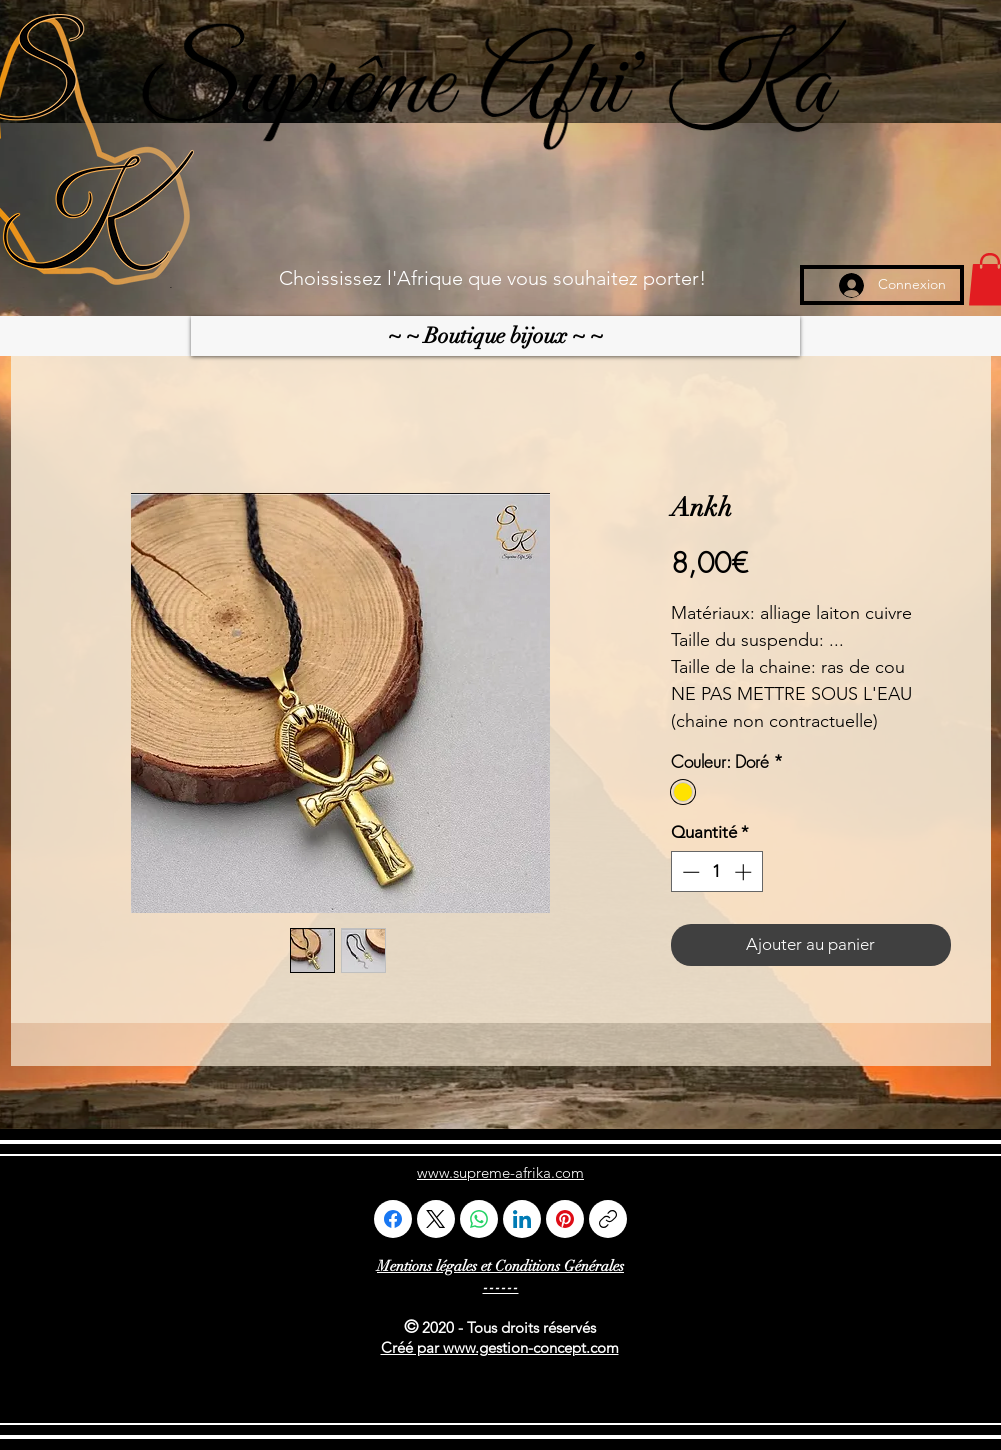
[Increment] (745, 872)
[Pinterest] (565, 1219)
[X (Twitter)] (436, 1219)
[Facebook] (393, 1219)
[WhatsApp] (479, 1219)
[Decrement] (689, 872)
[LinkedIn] (522, 1219)
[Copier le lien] (608, 1219)
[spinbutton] (716, 872)
